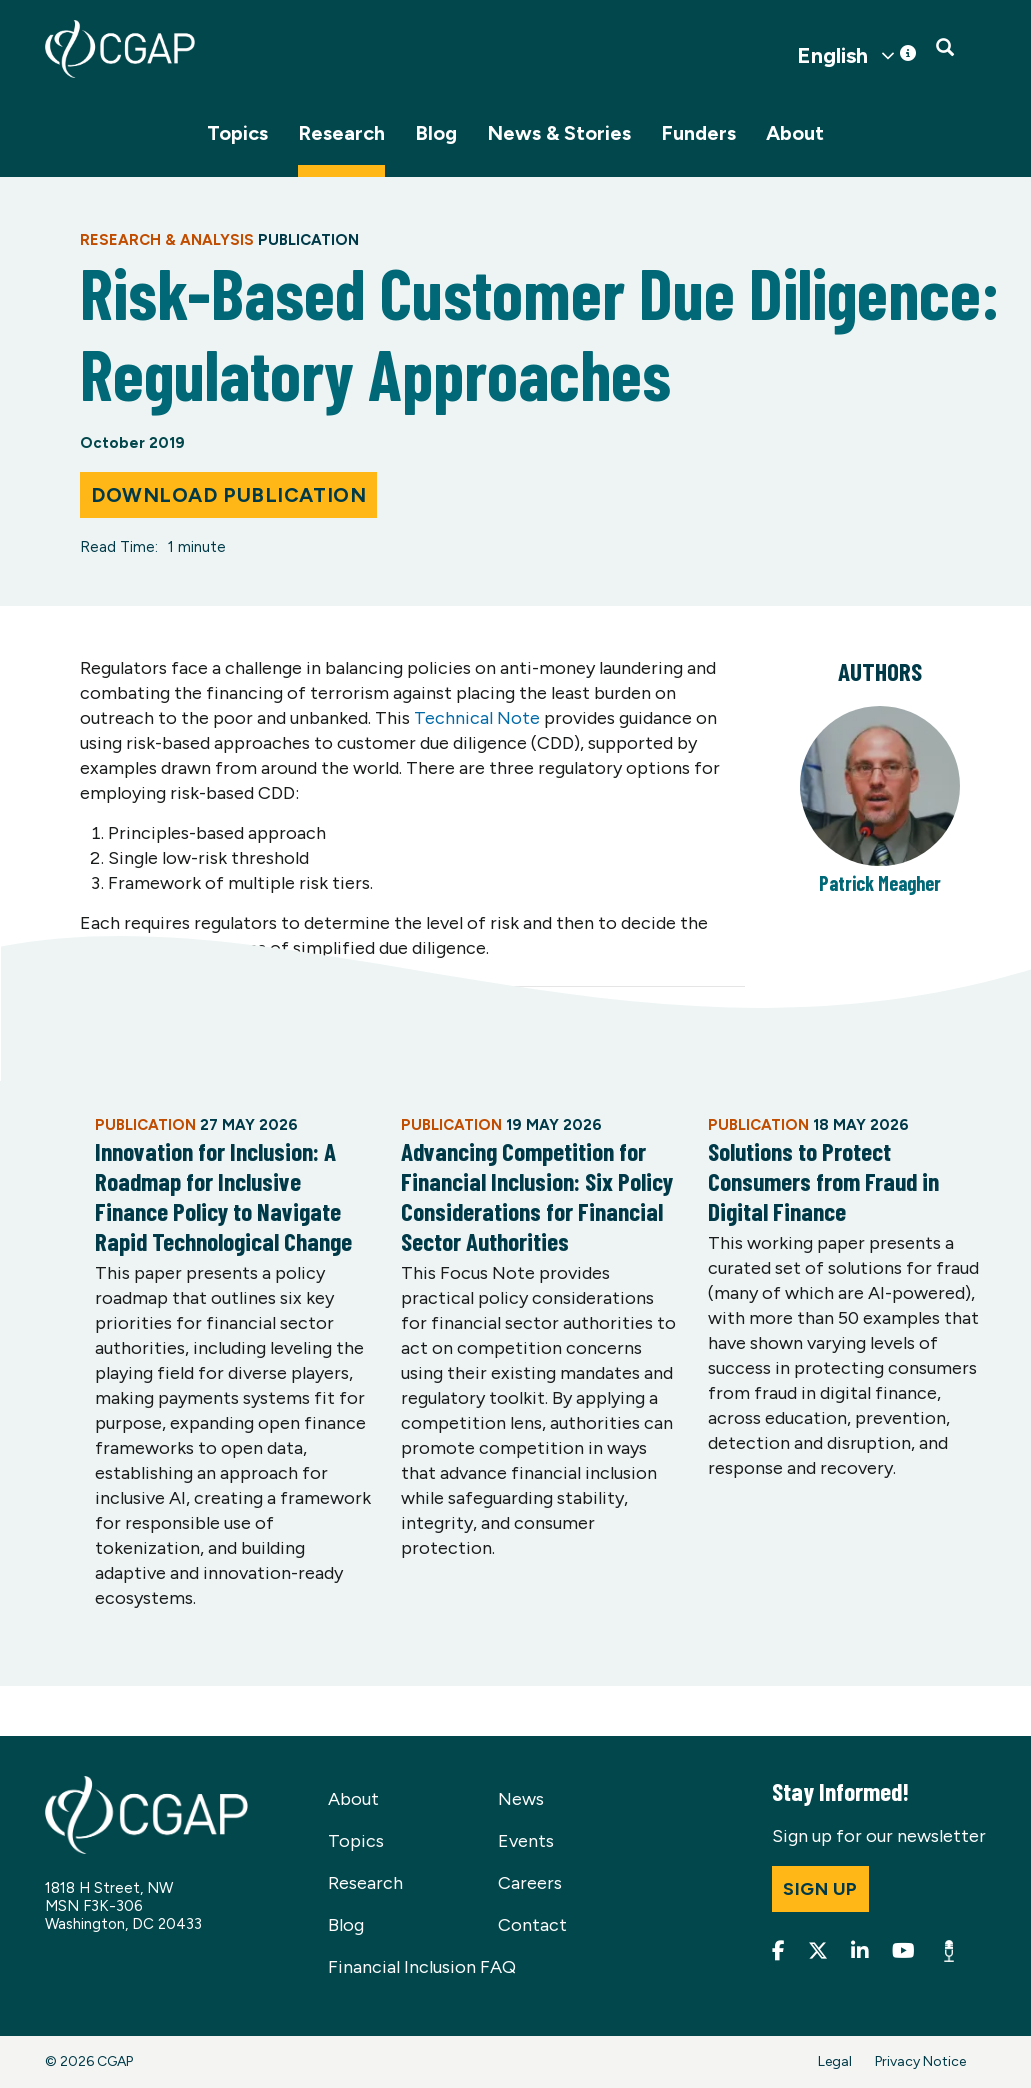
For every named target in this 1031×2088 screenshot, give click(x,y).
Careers (530, 1883)
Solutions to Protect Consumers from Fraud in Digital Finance (823, 1181)
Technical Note (477, 718)
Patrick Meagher (880, 883)
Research (341, 133)
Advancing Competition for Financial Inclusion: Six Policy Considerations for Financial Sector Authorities (537, 1196)
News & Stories (559, 133)
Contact (532, 1925)
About (795, 133)
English (832, 56)
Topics (237, 133)
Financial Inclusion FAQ (422, 1967)
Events (526, 1841)
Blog (436, 133)
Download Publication (228, 495)
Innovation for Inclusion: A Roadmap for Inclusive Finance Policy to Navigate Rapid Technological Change (223, 1196)
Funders (698, 133)
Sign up (820, 1889)
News (521, 1799)
